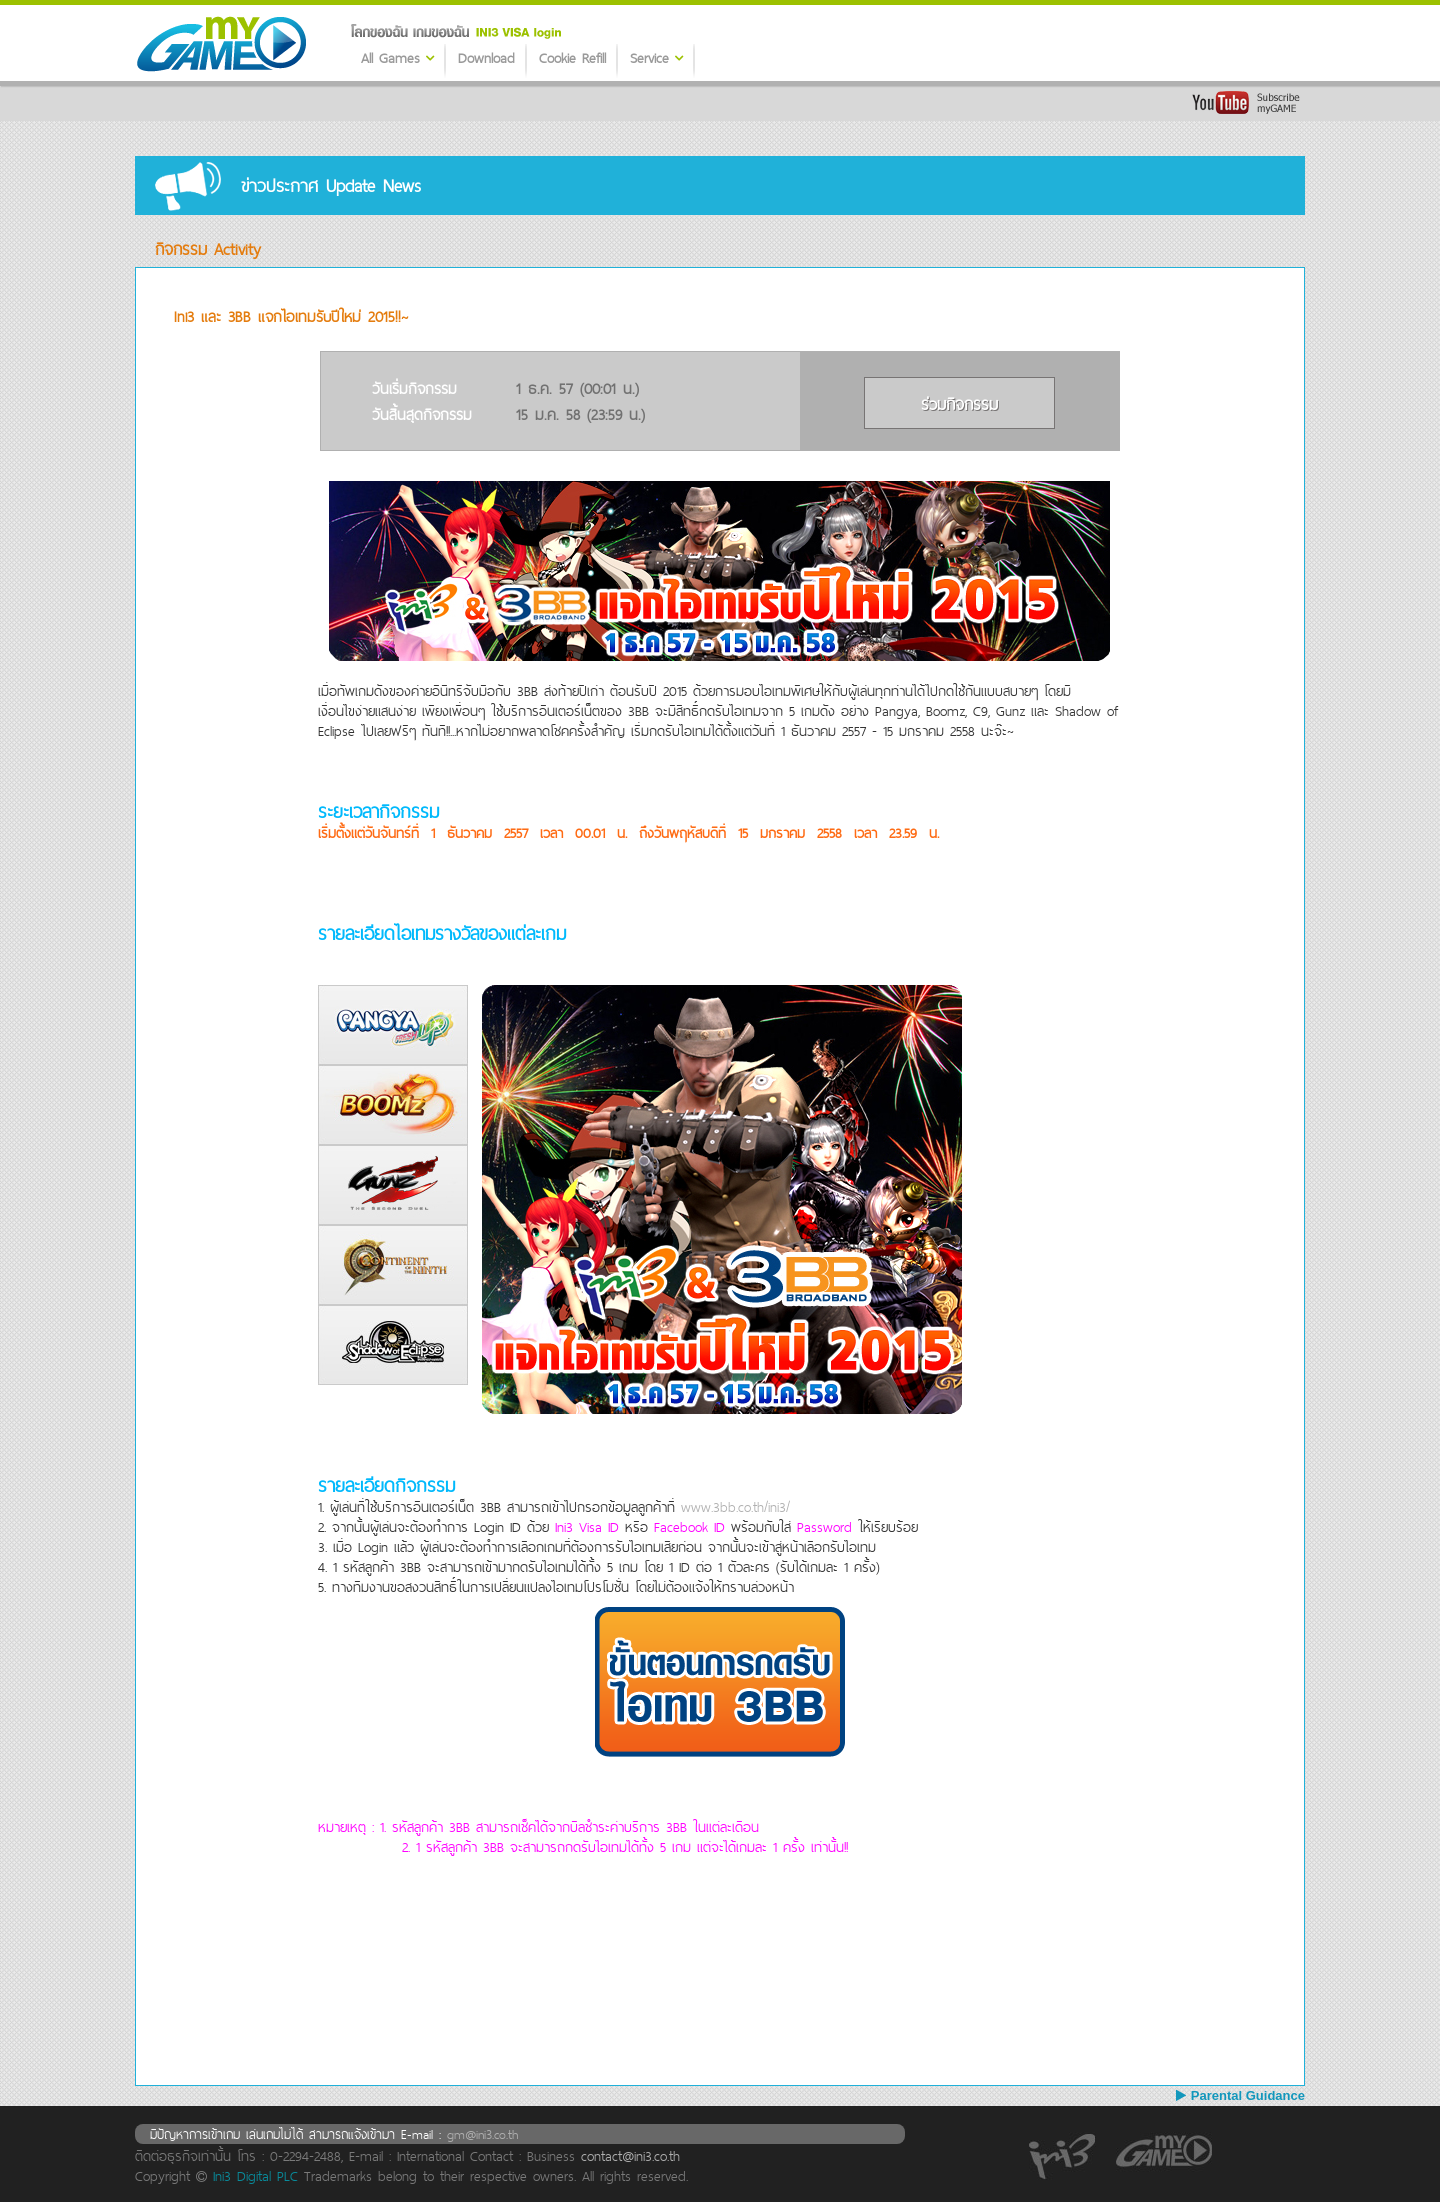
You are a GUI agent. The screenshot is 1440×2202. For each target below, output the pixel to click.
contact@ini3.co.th (630, 2156)
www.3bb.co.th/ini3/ (735, 1507)
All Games (397, 58)
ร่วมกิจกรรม (959, 404)
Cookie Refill (572, 58)
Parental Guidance (1240, 2095)
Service (656, 58)
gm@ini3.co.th (482, 2134)
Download (486, 58)
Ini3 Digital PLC (255, 2176)
